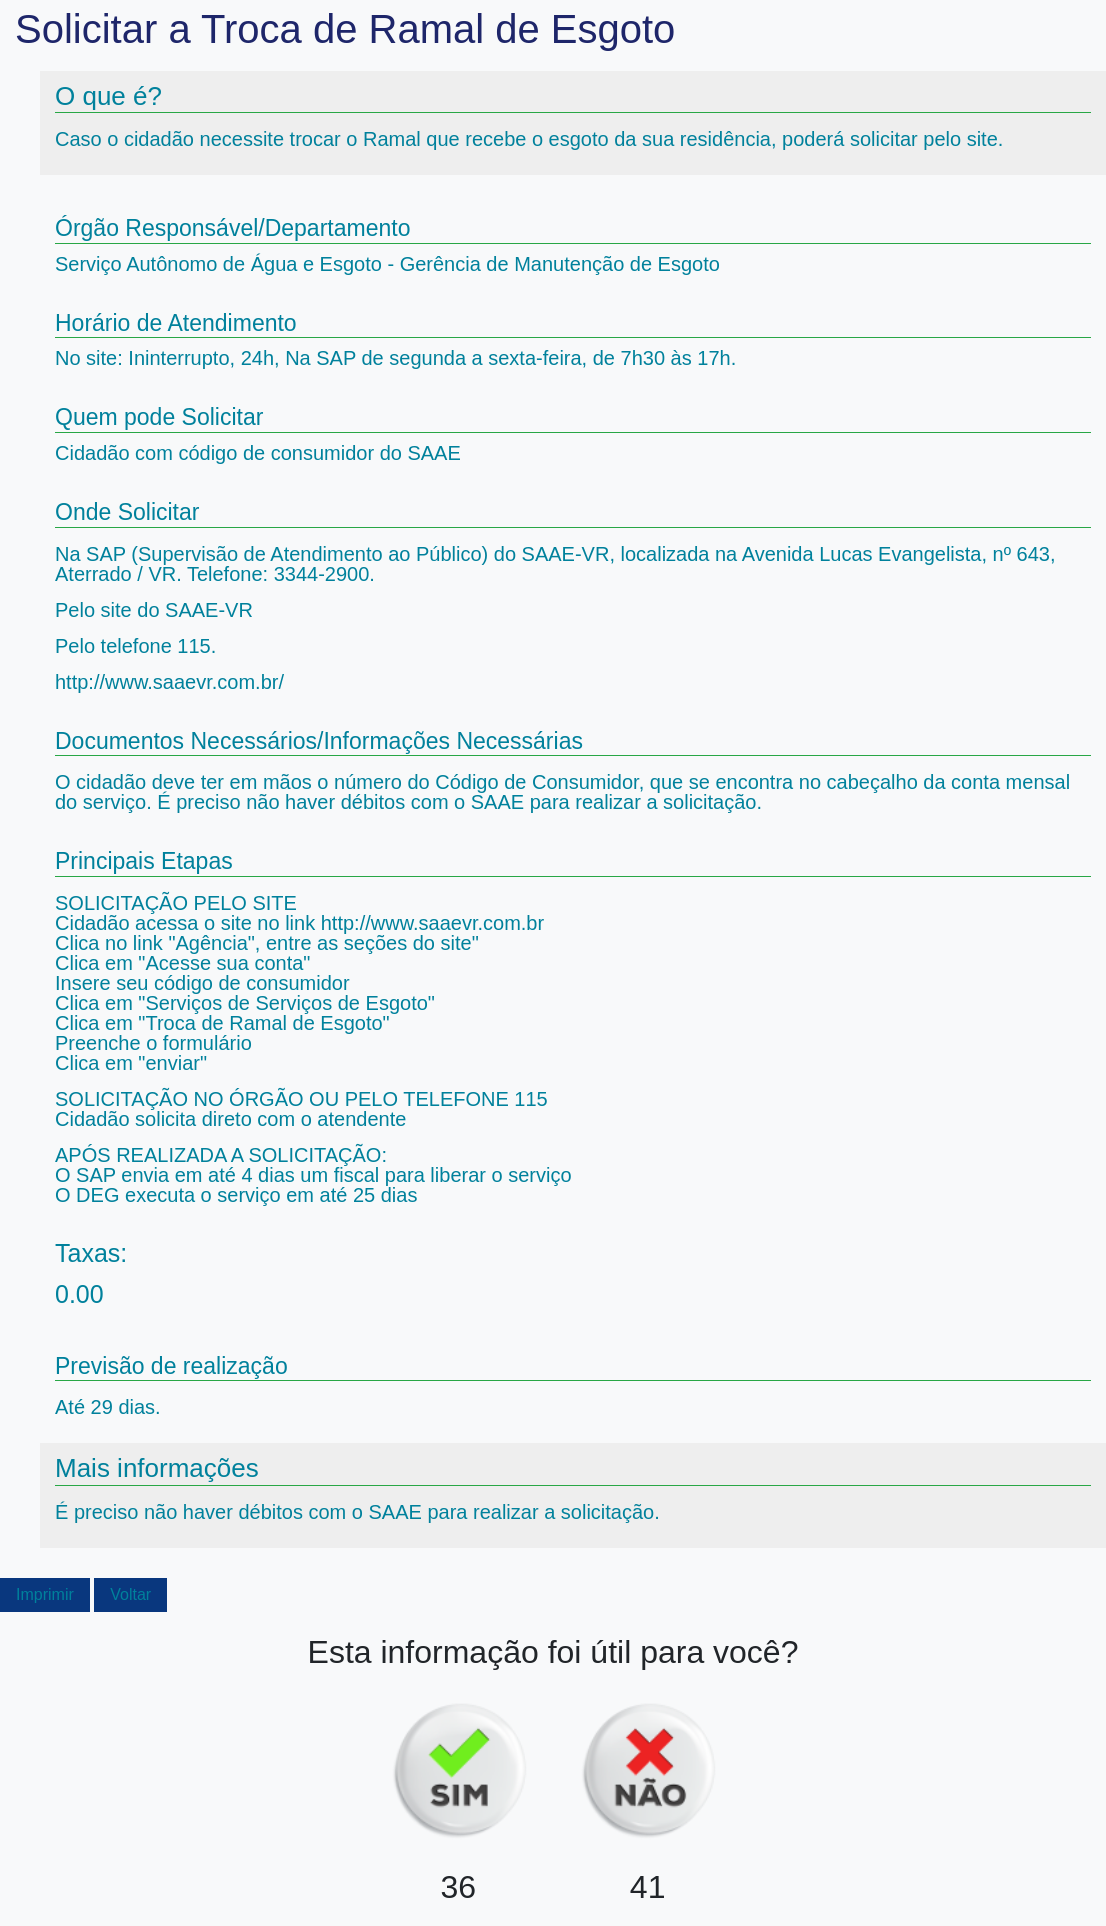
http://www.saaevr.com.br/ (169, 682)
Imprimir (45, 1594)
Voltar (130, 1594)
